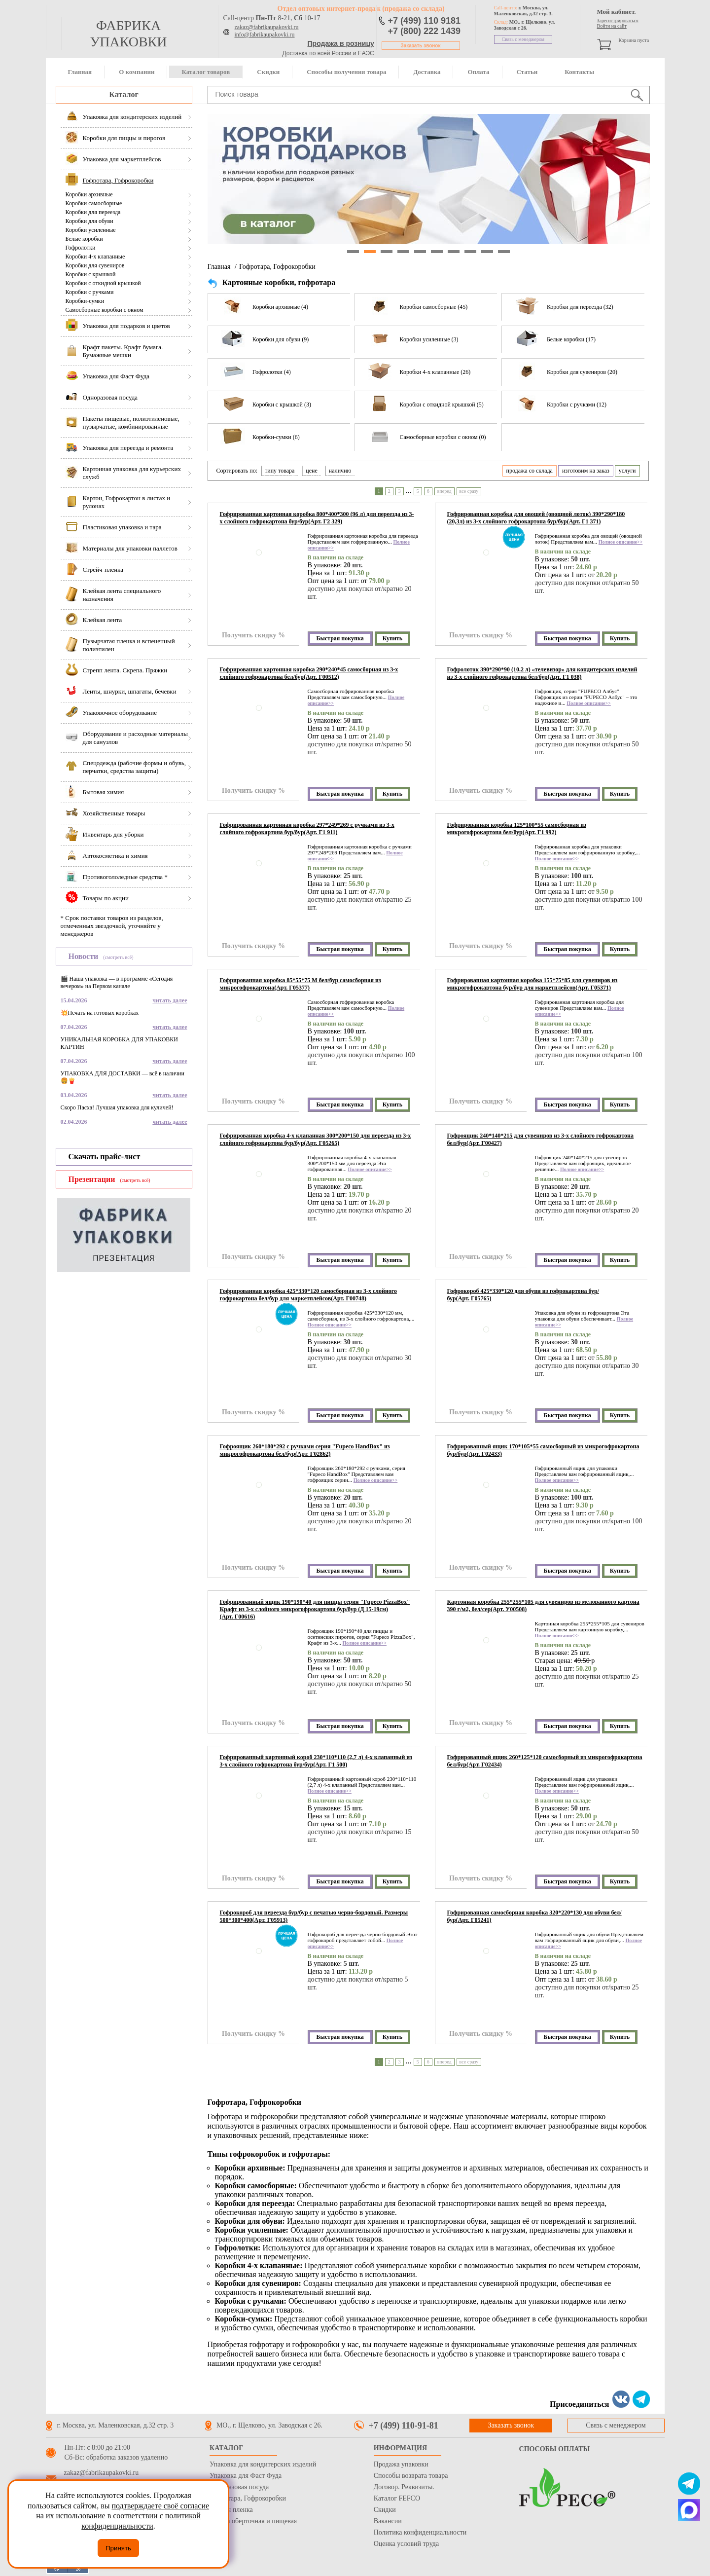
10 (504, 251)
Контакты (579, 71)
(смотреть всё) (118, 957)
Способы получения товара (346, 71)
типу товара (279, 470)
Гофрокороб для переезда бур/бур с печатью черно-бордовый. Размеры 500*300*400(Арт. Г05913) (314, 1916)
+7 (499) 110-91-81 (403, 2425)
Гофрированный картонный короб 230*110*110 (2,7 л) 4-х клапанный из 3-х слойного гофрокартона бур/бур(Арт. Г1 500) (316, 1761)
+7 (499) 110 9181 (424, 21)
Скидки (268, 71)
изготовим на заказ (585, 470)
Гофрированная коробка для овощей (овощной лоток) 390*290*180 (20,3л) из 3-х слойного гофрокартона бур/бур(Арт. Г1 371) (536, 518)
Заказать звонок (421, 45)
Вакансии (388, 2521)
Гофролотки (81, 247)
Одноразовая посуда (239, 2487)
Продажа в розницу (341, 43)
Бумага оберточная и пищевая (253, 2521)
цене (312, 470)
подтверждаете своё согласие (160, 2506)
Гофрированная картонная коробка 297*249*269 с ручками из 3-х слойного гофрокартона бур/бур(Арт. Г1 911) (307, 828)
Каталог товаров (205, 71)
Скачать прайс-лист (105, 1156)
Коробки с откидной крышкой (103, 283)
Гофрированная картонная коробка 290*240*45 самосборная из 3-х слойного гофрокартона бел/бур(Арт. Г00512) (309, 673)
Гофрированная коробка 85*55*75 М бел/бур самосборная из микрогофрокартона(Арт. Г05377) (300, 984)
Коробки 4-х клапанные (95, 256)
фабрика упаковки (128, 33)
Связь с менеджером (523, 39)
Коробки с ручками (90, 292)
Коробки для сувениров (95, 265)
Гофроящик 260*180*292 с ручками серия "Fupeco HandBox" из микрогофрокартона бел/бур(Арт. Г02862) (305, 1450)
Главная (80, 71)
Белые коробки (84, 238)
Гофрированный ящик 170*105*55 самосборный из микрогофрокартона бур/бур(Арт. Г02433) (543, 1450)
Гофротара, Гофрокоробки (277, 266)
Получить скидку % (253, 635)
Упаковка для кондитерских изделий (263, 2464)
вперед (444, 491)
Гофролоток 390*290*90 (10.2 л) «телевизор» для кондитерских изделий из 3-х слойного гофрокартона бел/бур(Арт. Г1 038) (542, 673)
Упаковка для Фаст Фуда (246, 2475)
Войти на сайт (612, 26)
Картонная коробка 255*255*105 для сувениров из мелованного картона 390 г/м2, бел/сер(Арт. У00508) (543, 1605)
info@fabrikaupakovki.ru (265, 34)
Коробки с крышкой (91, 274)
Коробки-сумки (85, 300)
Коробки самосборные (94, 203)
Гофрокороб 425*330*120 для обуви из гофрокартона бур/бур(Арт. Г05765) (523, 1295)
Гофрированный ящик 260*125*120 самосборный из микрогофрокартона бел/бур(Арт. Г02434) (544, 1761)
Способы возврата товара (411, 2475)
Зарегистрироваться (618, 20)
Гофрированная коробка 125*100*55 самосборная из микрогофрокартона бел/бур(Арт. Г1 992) (516, 828)
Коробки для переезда (93, 212)
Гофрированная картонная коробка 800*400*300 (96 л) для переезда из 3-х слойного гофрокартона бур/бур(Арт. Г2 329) (317, 518)
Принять (118, 2548)
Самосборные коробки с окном (104, 309)
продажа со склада (529, 470)
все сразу (469, 491)
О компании (136, 71)
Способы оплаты (554, 2449)
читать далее (169, 1000)
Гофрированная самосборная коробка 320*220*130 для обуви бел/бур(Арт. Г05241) (534, 1916)
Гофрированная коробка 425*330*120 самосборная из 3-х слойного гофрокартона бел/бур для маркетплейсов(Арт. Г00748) (308, 1295)
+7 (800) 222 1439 (424, 31)
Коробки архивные (89, 194)
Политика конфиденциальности (420, 2532)
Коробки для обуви (89, 221)
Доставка (426, 71)
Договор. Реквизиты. (404, 2487)
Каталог (123, 94)
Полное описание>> (620, 542)
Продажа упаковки (401, 2464)
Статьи (527, 71)
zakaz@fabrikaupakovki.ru (267, 27)
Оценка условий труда (406, 2543)
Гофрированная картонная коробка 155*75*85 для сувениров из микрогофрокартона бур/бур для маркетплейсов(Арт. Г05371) (532, 984)
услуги (627, 470)
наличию (340, 470)
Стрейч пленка (231, 2509)
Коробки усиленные (91, 229)
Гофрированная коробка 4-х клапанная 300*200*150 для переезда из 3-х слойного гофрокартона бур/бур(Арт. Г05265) (315, 1139)
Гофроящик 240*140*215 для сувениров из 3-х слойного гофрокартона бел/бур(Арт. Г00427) (540, 1139)
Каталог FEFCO (397, 2498)
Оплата (478, 71)
